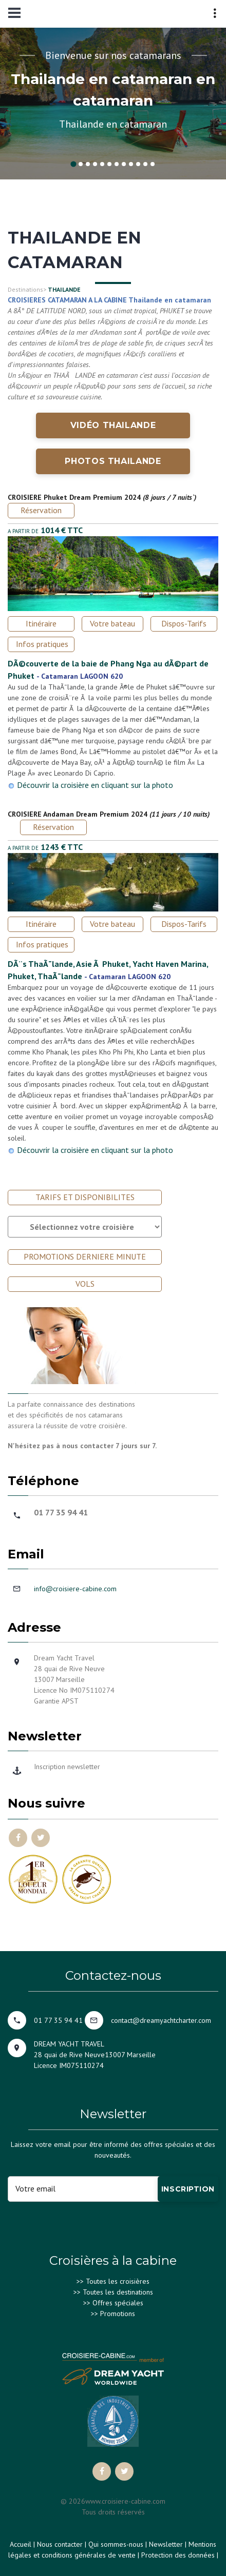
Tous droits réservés (113, 2512)
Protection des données (178, 2555)
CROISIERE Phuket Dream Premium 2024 (74, 497)
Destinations (25, 289)
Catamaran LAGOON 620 (82, 676)
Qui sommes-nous (115, 2544)
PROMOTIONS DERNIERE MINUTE (85, 1256)
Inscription (188, 2189)
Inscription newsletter (67, 1766)
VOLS (85, 1284)
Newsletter (166, 2544)
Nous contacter (60, 2544)
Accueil (20, 2544)
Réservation (41, 510)
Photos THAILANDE (113, 461)
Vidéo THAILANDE (113, 425)
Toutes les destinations (118, 2292)
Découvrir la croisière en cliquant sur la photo (95, 785)
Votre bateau (112, 623)
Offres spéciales (117, 2302)
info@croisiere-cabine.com (75, 1588)
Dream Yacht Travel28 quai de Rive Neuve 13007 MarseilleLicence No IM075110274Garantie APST (74, 1679)
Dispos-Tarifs (183, 623)
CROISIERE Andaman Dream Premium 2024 (77, 814)
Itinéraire (41, 623)
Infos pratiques (42, 644)
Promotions (117, 2313)
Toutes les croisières (117, 2281)
